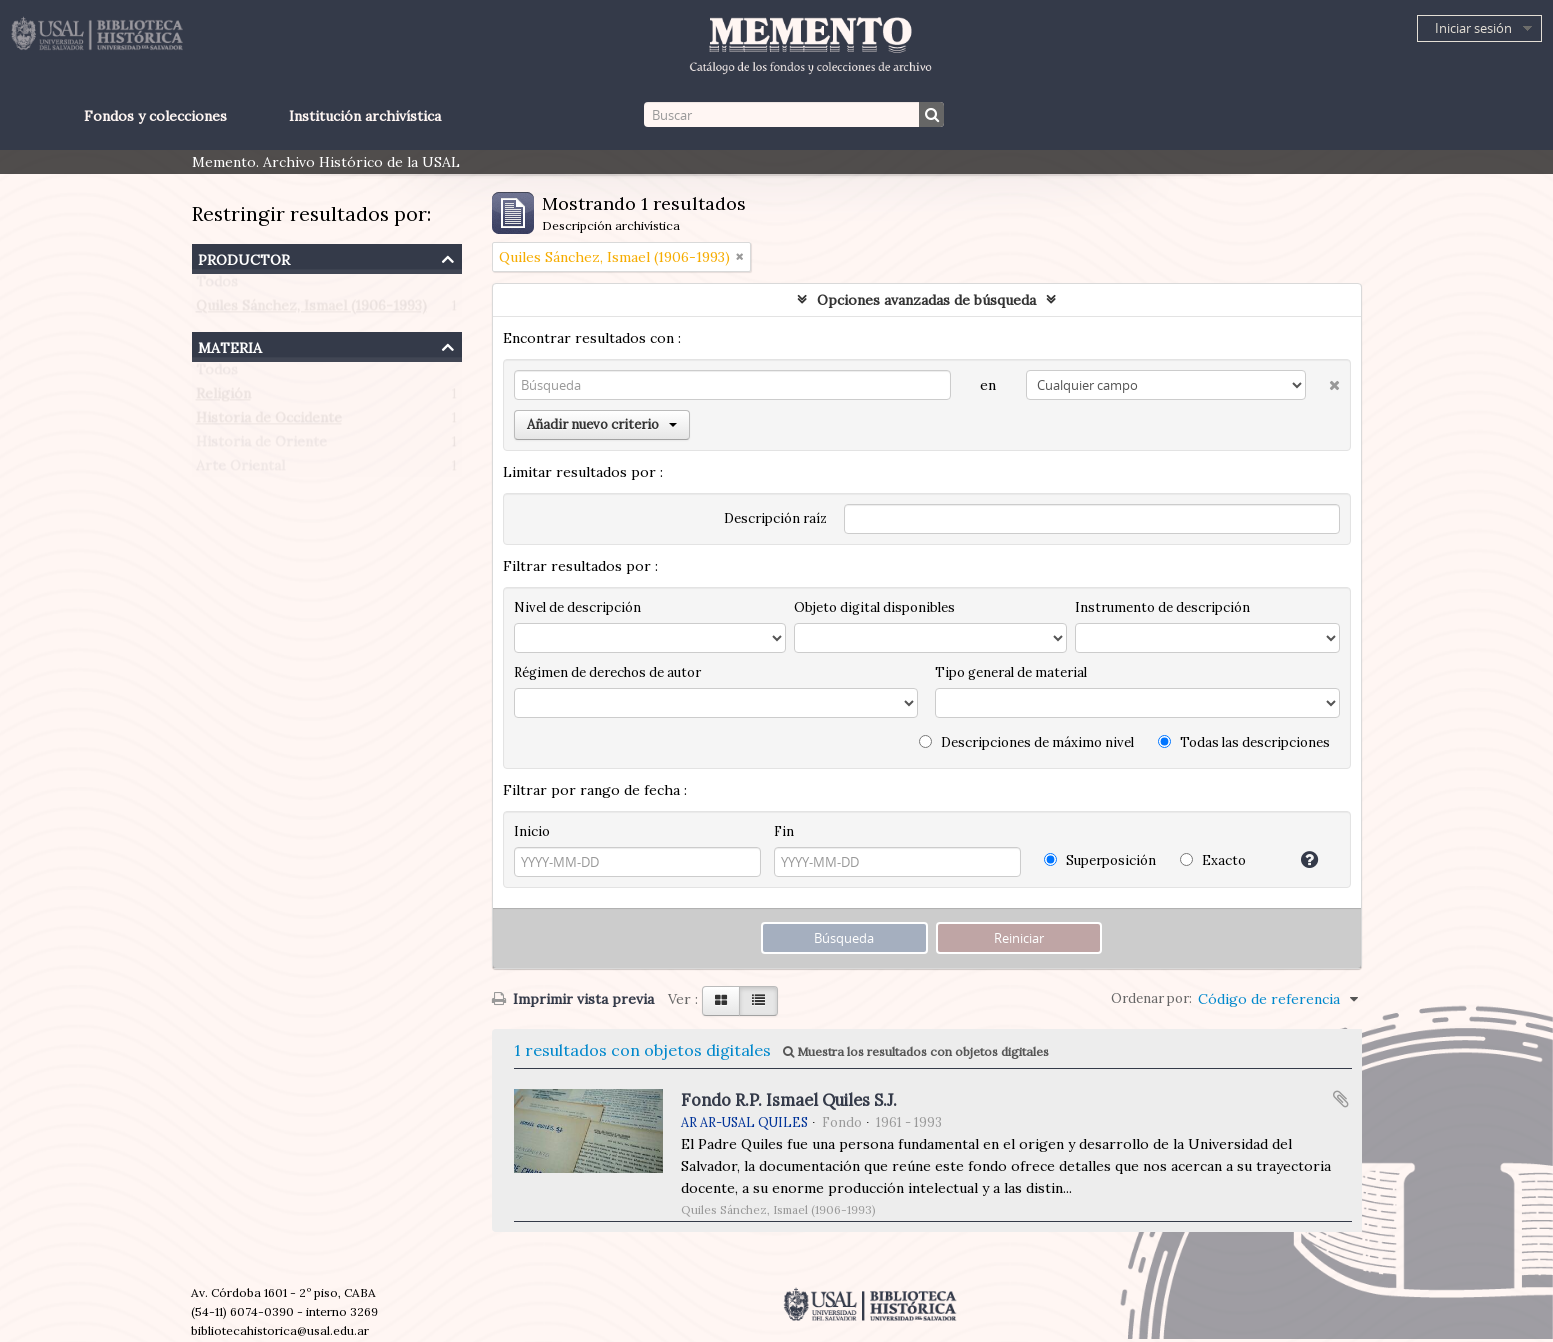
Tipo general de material (1011, 672)
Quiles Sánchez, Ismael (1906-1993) (311, 310)
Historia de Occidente (269, 422)
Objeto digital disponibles (874, 607)
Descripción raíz (775, 518)
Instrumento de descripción (1162, 607)
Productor (244, 257)
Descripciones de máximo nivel (1026, 742)
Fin (784, 831)
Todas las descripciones (1244, 742)
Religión (223, 398)
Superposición (1100, 860)
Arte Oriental (240, 470)
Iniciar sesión (1473, 28)
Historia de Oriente (261, 446)
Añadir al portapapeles (1341, 1099)
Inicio (532, 831)
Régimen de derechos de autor (607, 672)
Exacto (1213, 860)
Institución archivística (365, 116)
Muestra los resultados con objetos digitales (916, 1051)
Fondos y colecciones (155, 116)
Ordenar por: (1151, 998)
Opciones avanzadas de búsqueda (926, 300)
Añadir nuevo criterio (602, 424)
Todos (217, 286)
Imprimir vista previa (573, 999)
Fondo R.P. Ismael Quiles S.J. (789, 1100)
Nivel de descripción (577, 607)
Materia (230, 345)
